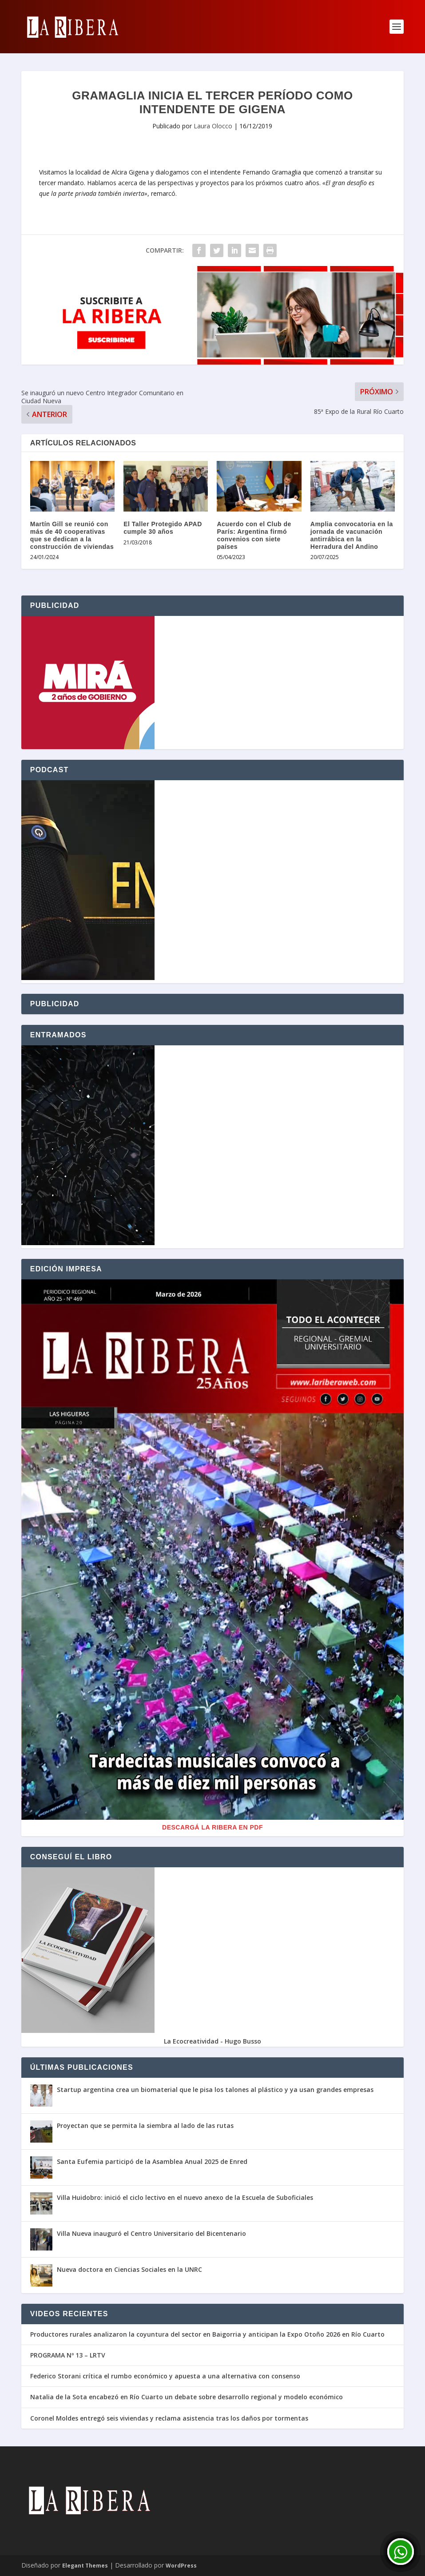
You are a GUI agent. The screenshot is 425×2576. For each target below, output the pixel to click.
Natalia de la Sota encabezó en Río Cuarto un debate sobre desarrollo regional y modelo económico (186, 2397)
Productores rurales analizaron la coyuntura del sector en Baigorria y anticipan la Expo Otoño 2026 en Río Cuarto (207, 2334)
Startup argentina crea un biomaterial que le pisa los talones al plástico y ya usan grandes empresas (215, 2089)
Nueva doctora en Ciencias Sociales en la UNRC (129, 2269)
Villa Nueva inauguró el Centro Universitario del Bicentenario (151, 2233)
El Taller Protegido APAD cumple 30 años (162, 527)
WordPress (181, 2565)
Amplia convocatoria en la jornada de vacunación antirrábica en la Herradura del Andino (351, 535)
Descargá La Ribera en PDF (212, 1827)
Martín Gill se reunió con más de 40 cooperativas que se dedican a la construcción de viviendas (72, 535)
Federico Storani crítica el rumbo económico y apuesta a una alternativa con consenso (165, 2376)
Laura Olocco (213, 126)
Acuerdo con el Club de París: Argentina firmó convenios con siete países (254, 535)
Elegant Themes (85, 2565)
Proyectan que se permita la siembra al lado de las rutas (145, 2125)
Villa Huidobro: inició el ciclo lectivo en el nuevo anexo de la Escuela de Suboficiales (185, 2197)
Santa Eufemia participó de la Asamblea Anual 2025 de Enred (152, 2161)
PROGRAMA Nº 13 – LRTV (67, 2355)
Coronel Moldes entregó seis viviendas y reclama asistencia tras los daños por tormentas (169, 2418)
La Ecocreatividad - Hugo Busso (212, 2041)
